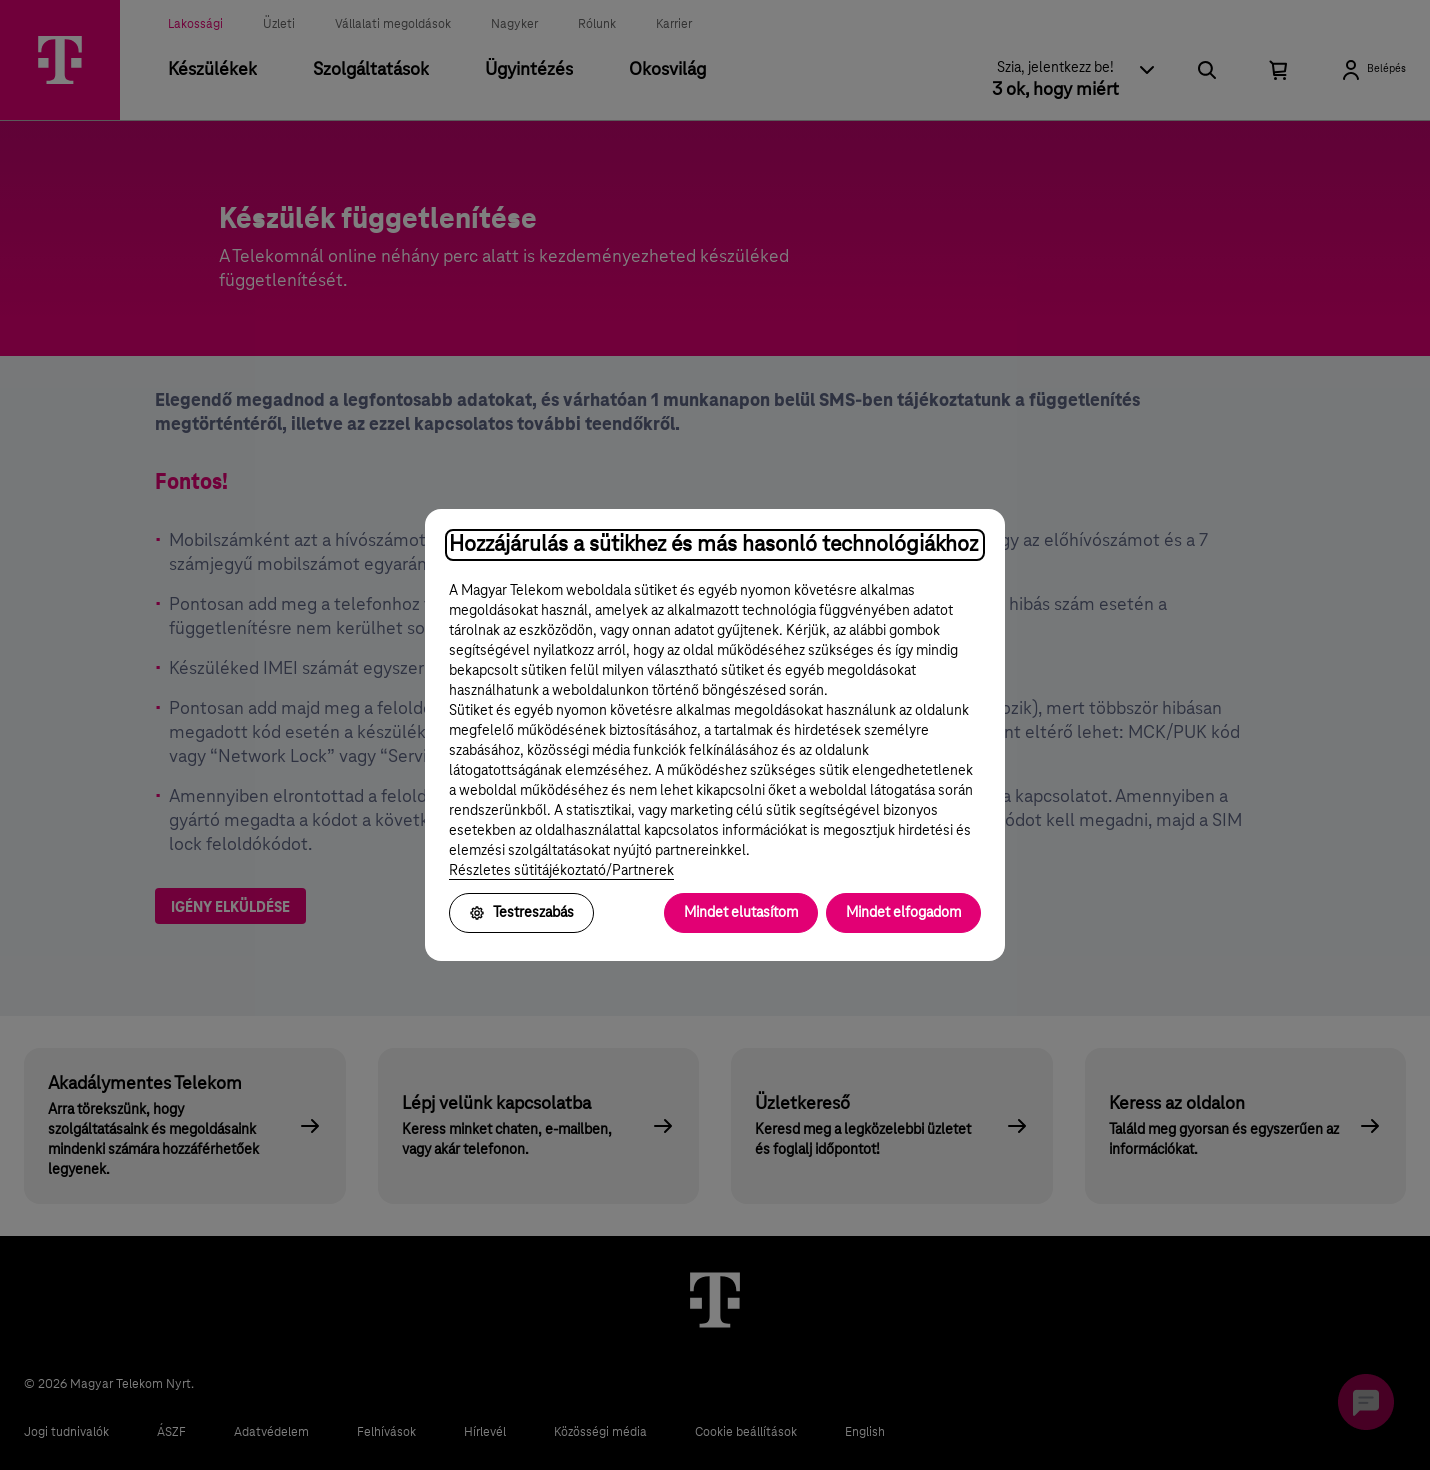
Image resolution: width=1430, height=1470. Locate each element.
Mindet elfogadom (903, 913)
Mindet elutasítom (741, 913)
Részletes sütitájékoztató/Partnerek (561, 871)
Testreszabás (521, 913)
